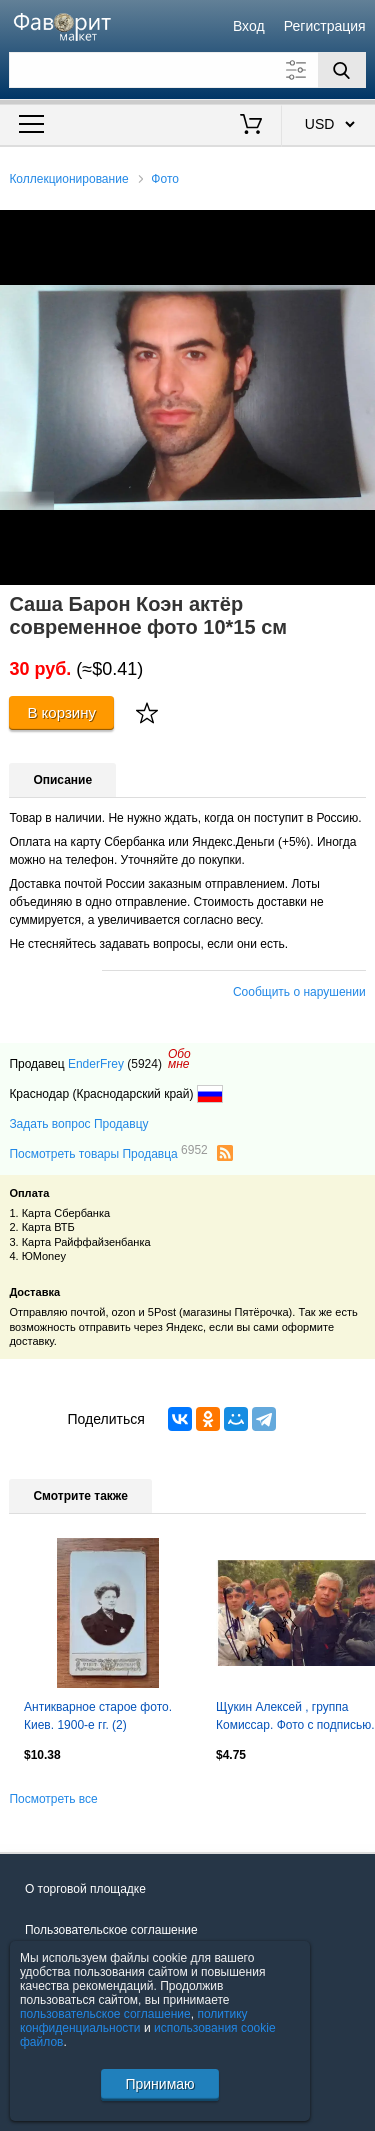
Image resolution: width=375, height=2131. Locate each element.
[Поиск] (342, 70)
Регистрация (325, 26)
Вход (249, 26)
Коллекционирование (68, 179)
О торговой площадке (85, 1889)
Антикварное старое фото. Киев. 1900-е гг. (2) (98, 1716)
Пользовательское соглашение (111, 1930)
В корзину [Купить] (61, 712)
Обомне (179, 1059)
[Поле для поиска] (187, 70)
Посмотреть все (53, 1799)
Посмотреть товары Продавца (108, 1153)
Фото (165, 179)
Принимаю (159, 2084)
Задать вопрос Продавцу (78, 1124)
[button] (357, 228)
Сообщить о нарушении (299, 992)
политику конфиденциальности (134, 2021)
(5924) (144, 1064)
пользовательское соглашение (105, 2014)
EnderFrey (96, 1064)
